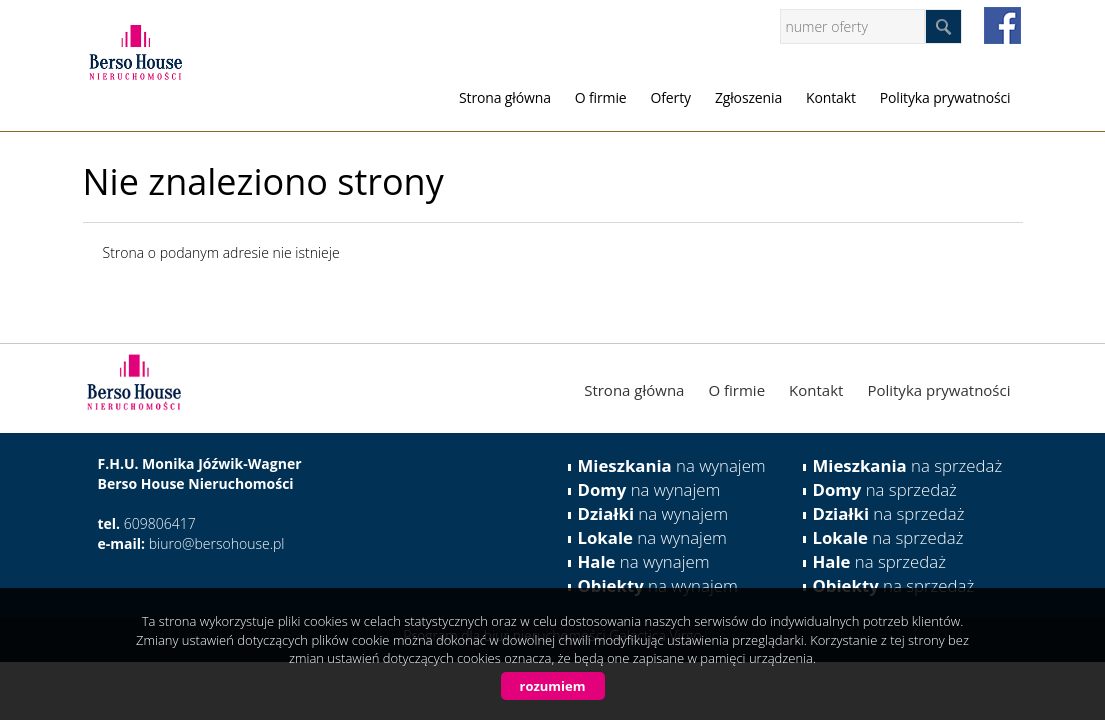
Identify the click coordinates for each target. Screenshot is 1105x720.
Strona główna (505, 97)
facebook (1002, 25)
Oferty (671, 97)
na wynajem (672, 465)
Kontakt (831, 97)
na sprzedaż (908, 465)
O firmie (601, 97)
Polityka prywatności (945, 97)
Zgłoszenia (748, 97)
